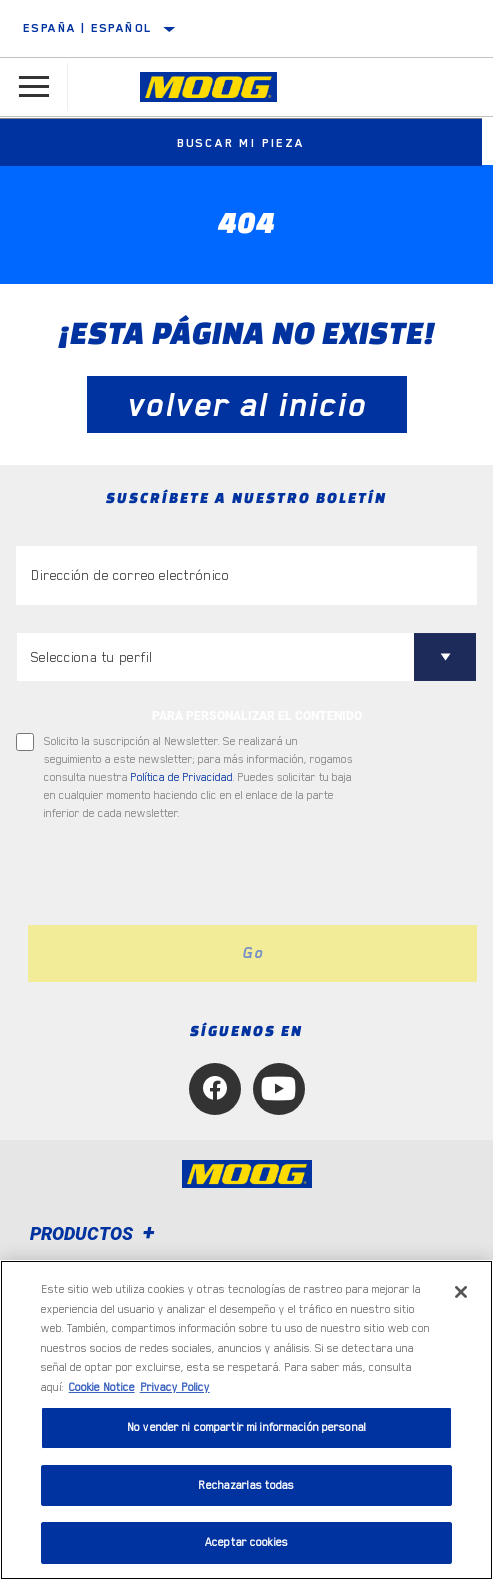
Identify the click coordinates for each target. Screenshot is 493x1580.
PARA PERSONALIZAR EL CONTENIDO (257, 716)
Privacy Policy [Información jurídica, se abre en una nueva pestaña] (175, 1387)
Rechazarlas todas (246, 1485)
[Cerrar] (461, 1292)
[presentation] (183, 874)
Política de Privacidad (182, 777)
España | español (87, 28)
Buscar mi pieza (247, 143)
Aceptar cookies (246, 1542)
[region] (246, 1420)
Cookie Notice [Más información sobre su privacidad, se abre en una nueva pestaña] (102, 1387)
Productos (95, 1233)
